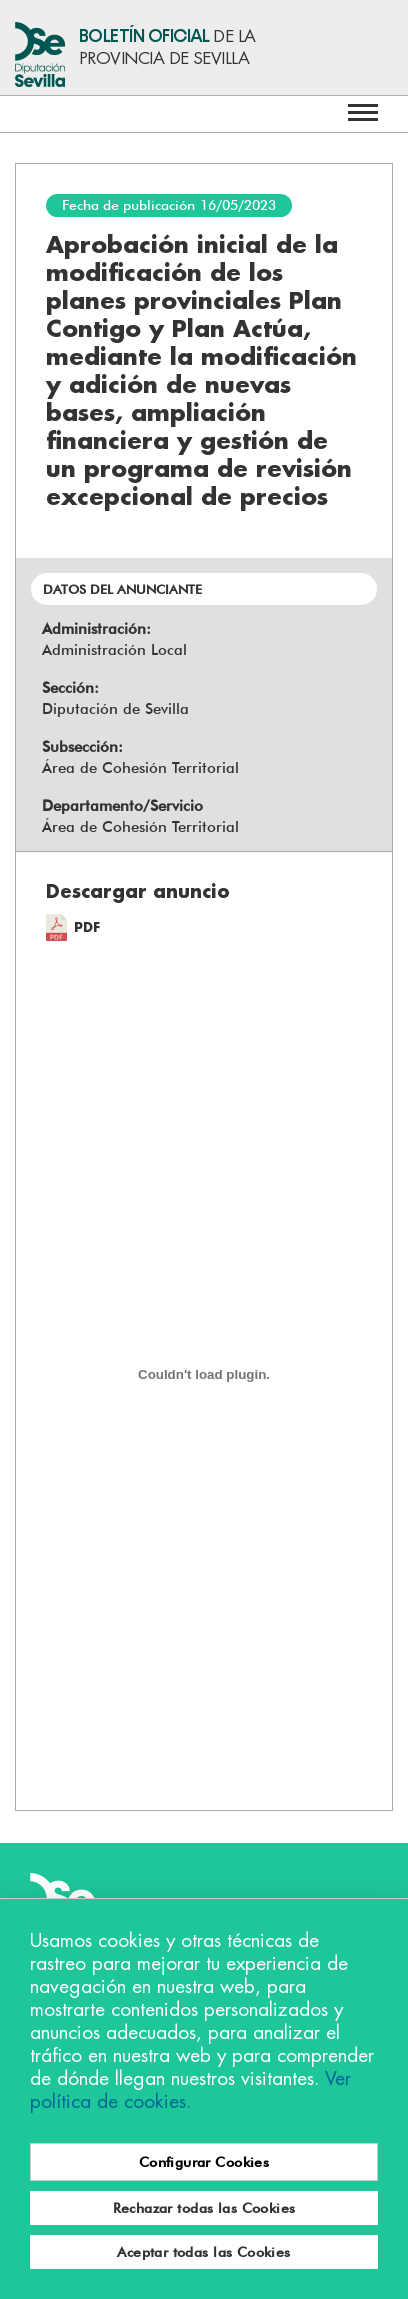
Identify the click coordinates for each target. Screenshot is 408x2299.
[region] (204, 2098)
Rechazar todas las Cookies (204, 2208)
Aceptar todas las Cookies (204, 2252)
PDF (87, 927)
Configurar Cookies (204, 2162)
